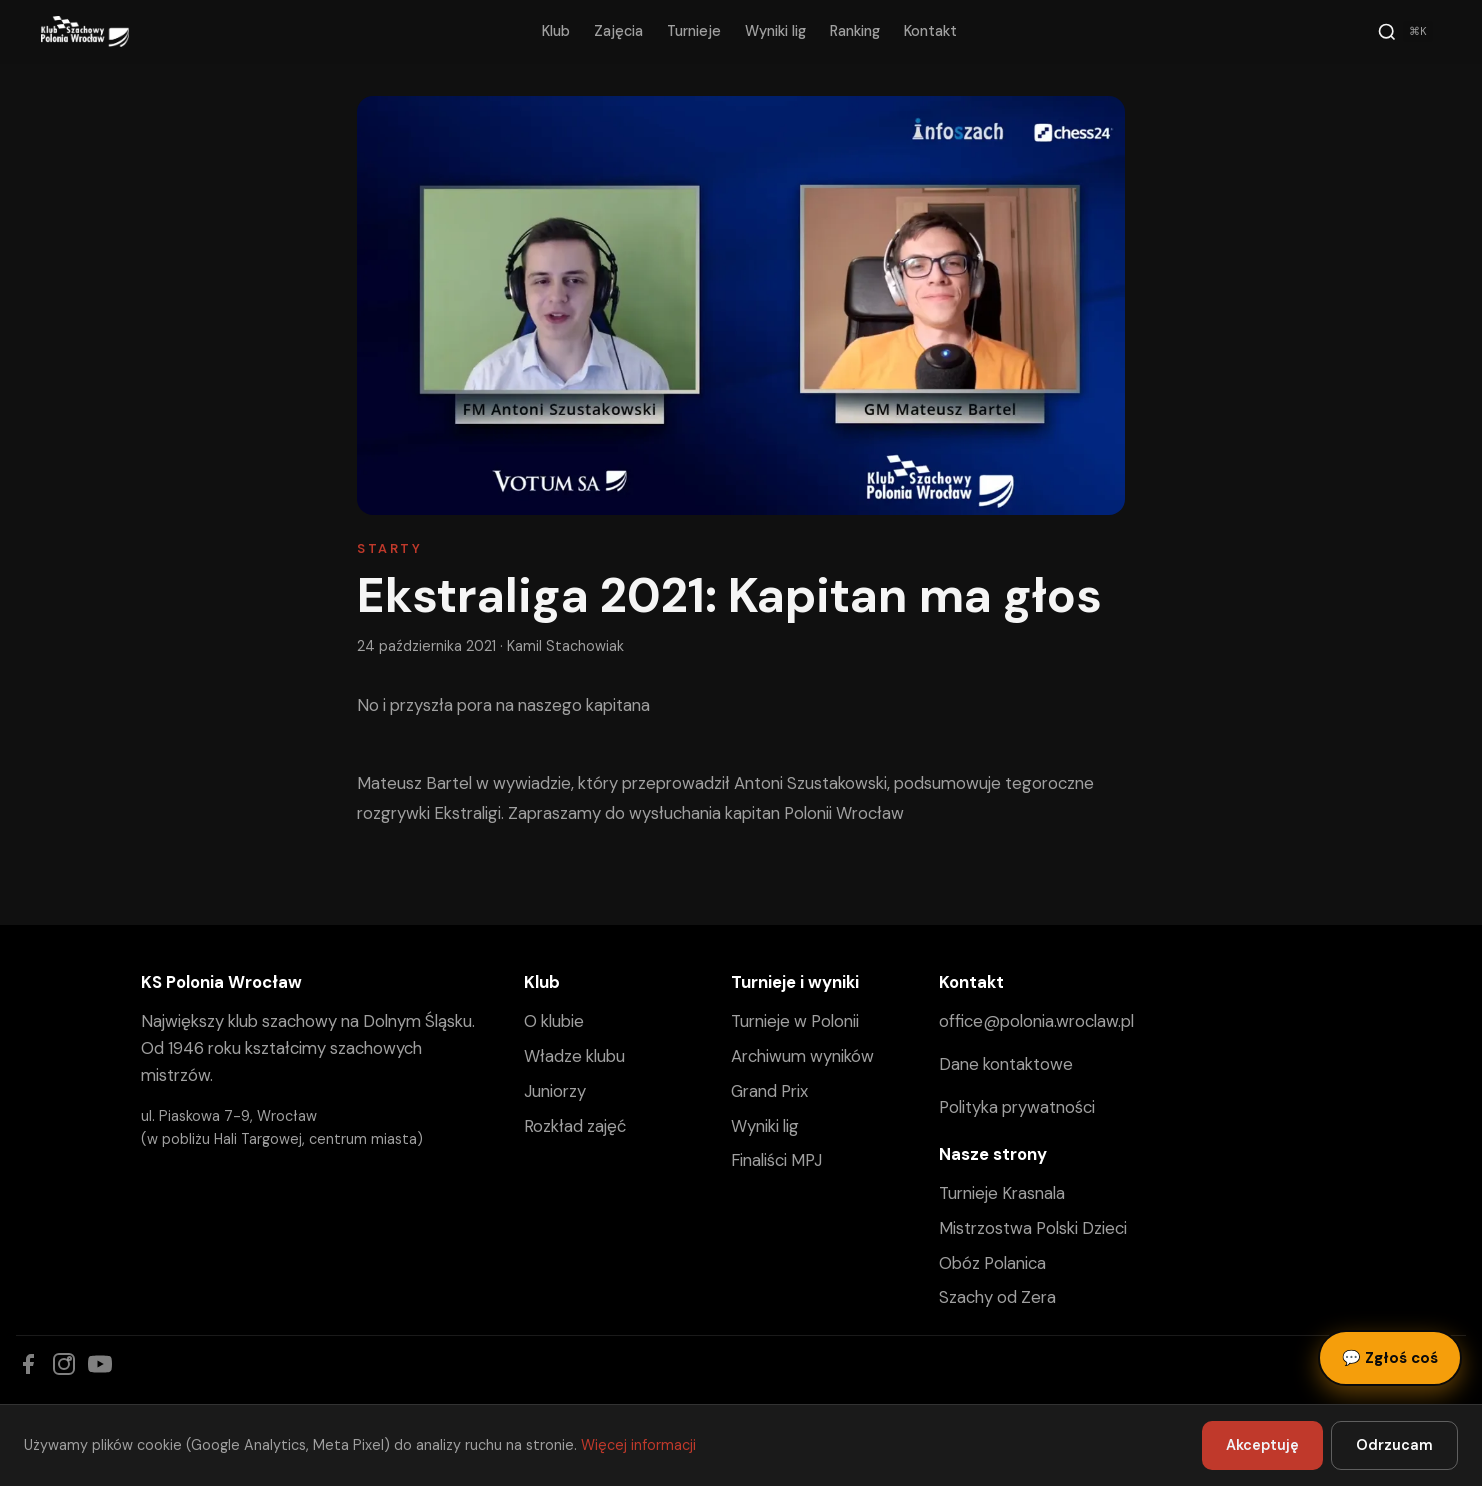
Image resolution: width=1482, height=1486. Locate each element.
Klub (556, 31)
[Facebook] (28, 1364)
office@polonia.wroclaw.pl (1036, 1021)
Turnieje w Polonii (795, 1021)
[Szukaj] (1405, 32)
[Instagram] (64, 1364)
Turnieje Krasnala (1002, 1193)
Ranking (855, 31)
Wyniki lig (775, 31)
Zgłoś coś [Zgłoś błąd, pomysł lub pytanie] (1390, 1358)
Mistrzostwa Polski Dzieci (1033, 1228)
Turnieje (694, 31)
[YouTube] (100, 1364)
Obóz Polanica (992, 1263)
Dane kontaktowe (1006, 1064)
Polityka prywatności (1017, 1107)
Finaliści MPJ (776, 1160)
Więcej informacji (638, 1445)
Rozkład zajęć (575, 1126)
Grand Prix (769, 1091)
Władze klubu (574, 1056)
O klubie (554, 1021)
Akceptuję (1262, 1445)
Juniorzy (555, 1091)
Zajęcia (618, 31)
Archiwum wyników (802, 1056)
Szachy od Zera (997, 1297)
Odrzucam (1394, 1445)
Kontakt (930, 31)
